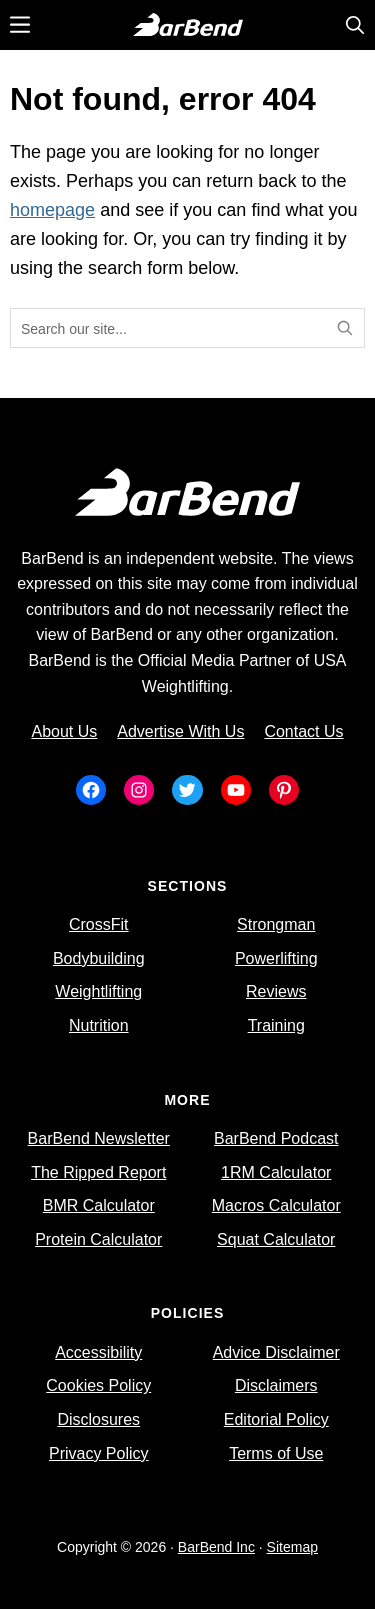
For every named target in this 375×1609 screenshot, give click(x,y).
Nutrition (99, 1025)
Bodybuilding (99, 958)
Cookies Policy (98, 1385)
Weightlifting (98, 991)
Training (276, 1025)
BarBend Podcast (276, 1138)
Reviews (276, 991)
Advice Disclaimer (276, 1352)
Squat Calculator (276, 1239)
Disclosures (98, 1419)
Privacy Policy (99, 1453)
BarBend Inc (216, 1547)
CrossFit (99, 924)
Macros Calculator (276, 1205)
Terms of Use (276, 1453)
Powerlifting (276, 958)
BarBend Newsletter (99, 1138)
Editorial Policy (276, 1419)
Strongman (276, 924)
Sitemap (292, 1547)
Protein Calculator (98, 1239)
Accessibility (98, 1352)
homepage (52, 210)
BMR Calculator (99, 1205)
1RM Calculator (276, 1172)
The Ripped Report (98, 1172)
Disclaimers (276, 1385)
